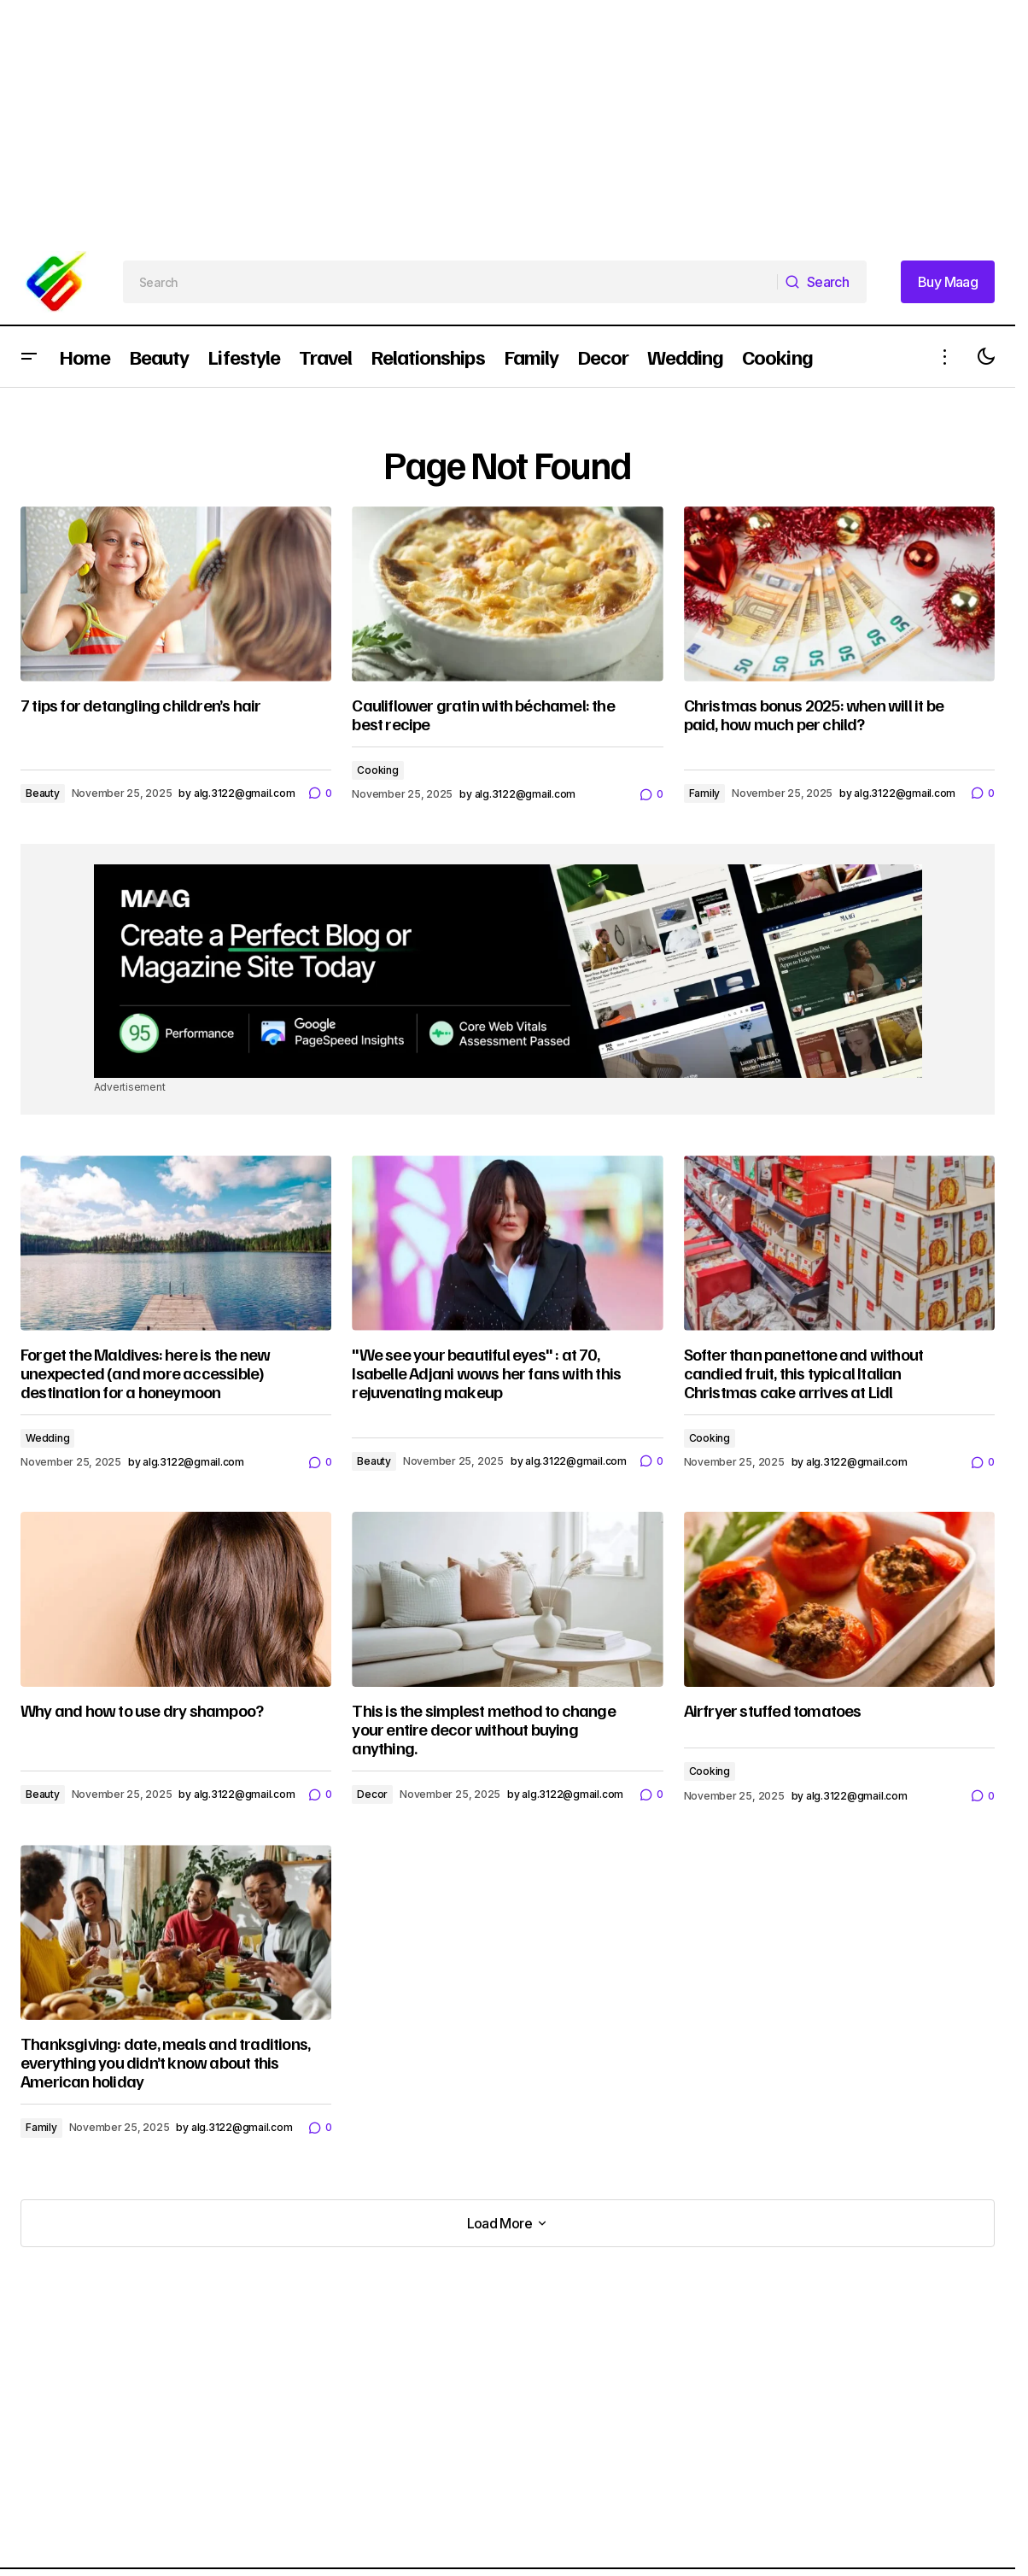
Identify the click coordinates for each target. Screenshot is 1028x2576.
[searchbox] (450, 281)
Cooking (377, 770)
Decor (372, 1794)
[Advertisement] (512, 119)
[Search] (822, 282)
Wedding (47, 1437)
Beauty (43, 793)
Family (705, 793)
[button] (29, 356)
